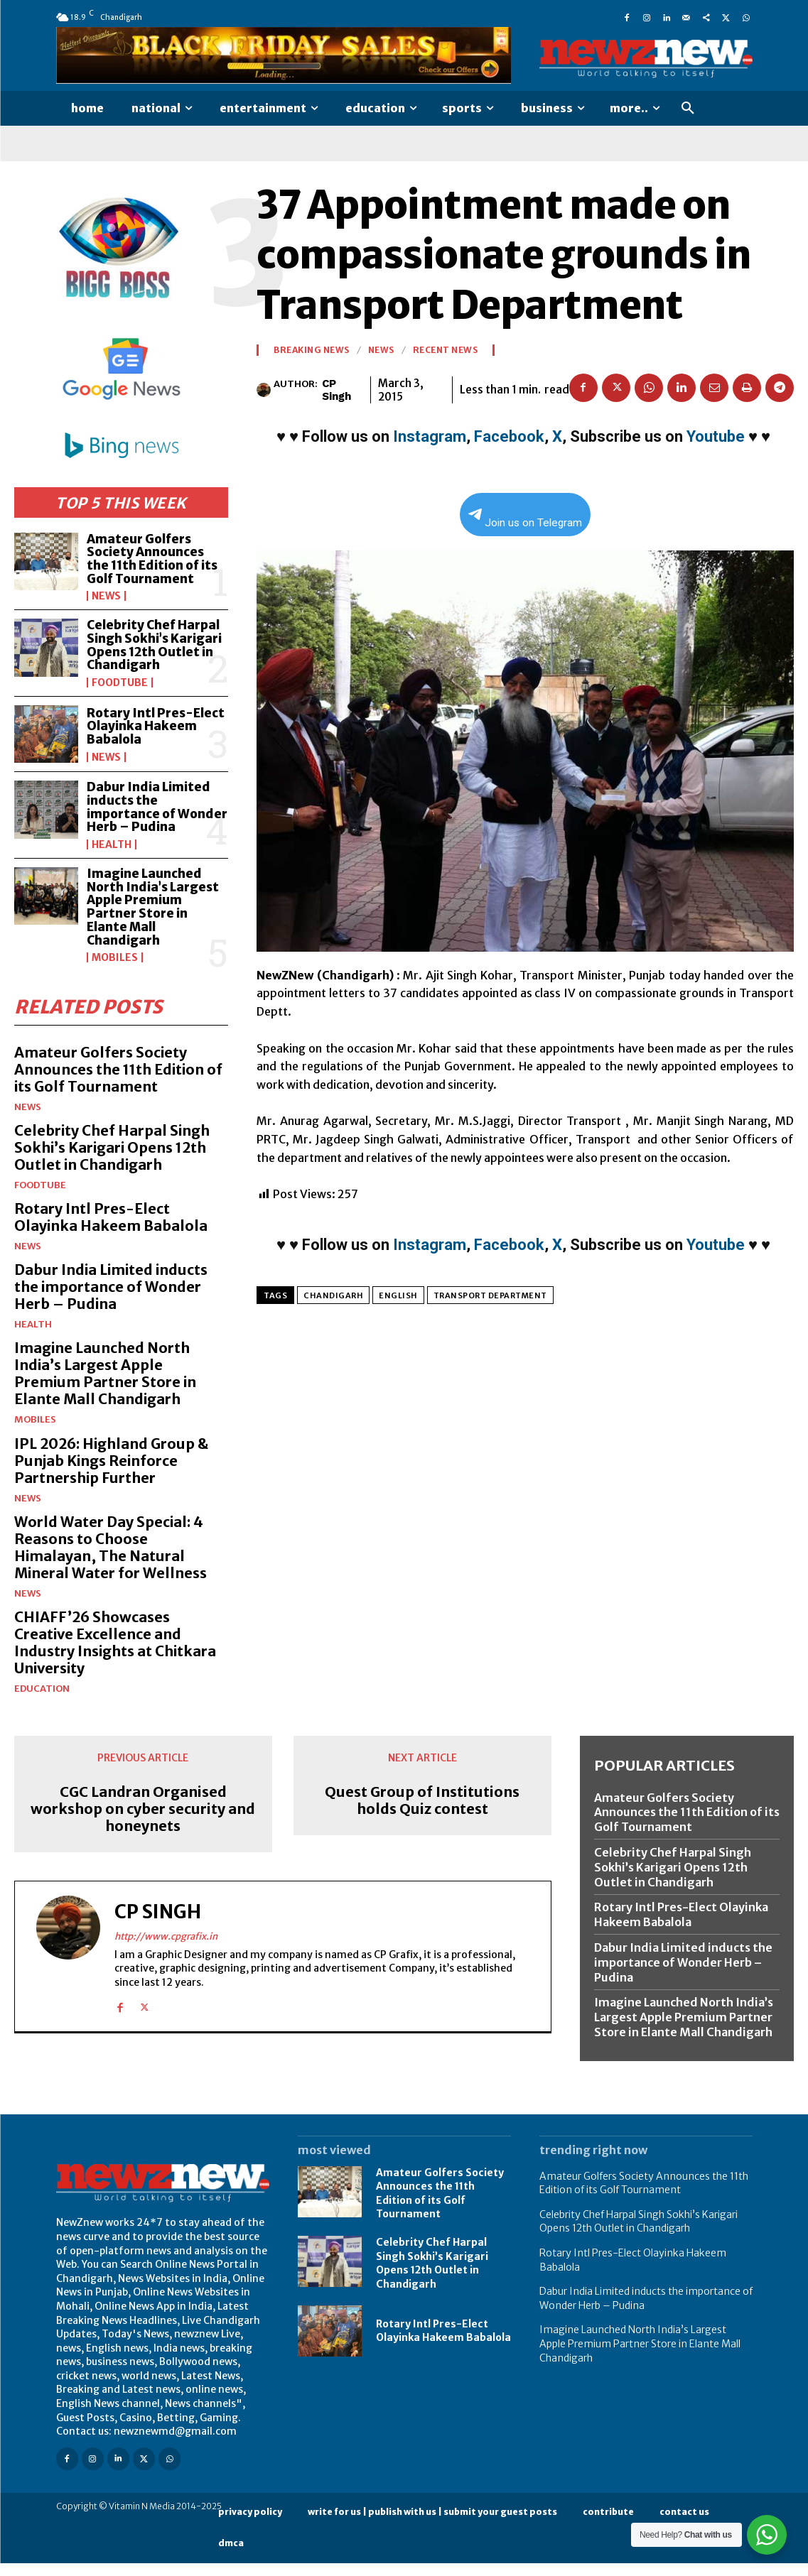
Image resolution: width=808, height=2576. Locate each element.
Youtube (715, 436)
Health (111, 858)
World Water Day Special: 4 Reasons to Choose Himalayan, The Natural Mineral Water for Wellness (111, 1560)
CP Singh (336, 390)
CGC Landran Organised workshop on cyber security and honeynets (143, 1821)
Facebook (509, 436)
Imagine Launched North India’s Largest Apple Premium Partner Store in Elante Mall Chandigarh (153, 920)
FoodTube (120, 683)
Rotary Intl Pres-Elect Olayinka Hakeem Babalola (156, 726)
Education (42, 1701)
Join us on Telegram (525, 519)
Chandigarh (333, 1295)
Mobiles (115, 971)
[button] (688, 108)
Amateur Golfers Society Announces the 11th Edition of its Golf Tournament (153, 559)
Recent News (445, 350)
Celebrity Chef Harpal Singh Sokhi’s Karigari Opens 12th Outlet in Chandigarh (154, 645)
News (106, 596)
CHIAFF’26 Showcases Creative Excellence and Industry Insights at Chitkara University (115, 1655)
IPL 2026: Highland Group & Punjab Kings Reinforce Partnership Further (111, 1473)
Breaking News (312, 350)
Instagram (429, 436)
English (398, 1295)
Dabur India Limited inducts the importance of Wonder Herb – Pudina (148, 813)
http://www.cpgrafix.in (165, 1948)
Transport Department (490, 1295)
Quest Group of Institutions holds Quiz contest (422, 1813)
